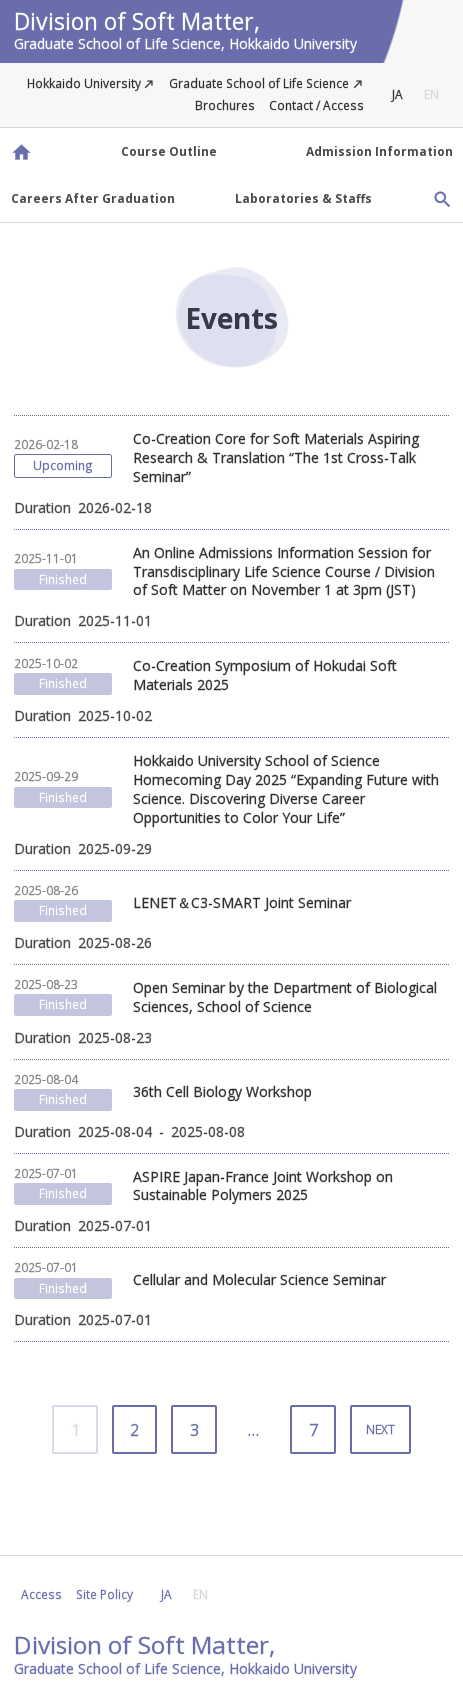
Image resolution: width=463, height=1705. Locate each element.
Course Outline (169, 151)
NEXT (380, 1429)
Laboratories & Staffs (303, 198)
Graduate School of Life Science (259, 83)
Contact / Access (316, 105)
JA (397, 94)
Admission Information (379, 151)
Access (41, 1594)
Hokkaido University (84, 83)
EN (431, 94)
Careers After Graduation (93, 198)
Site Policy (104, 1594)
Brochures (225, 105)
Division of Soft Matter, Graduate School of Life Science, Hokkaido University (21, 151)
